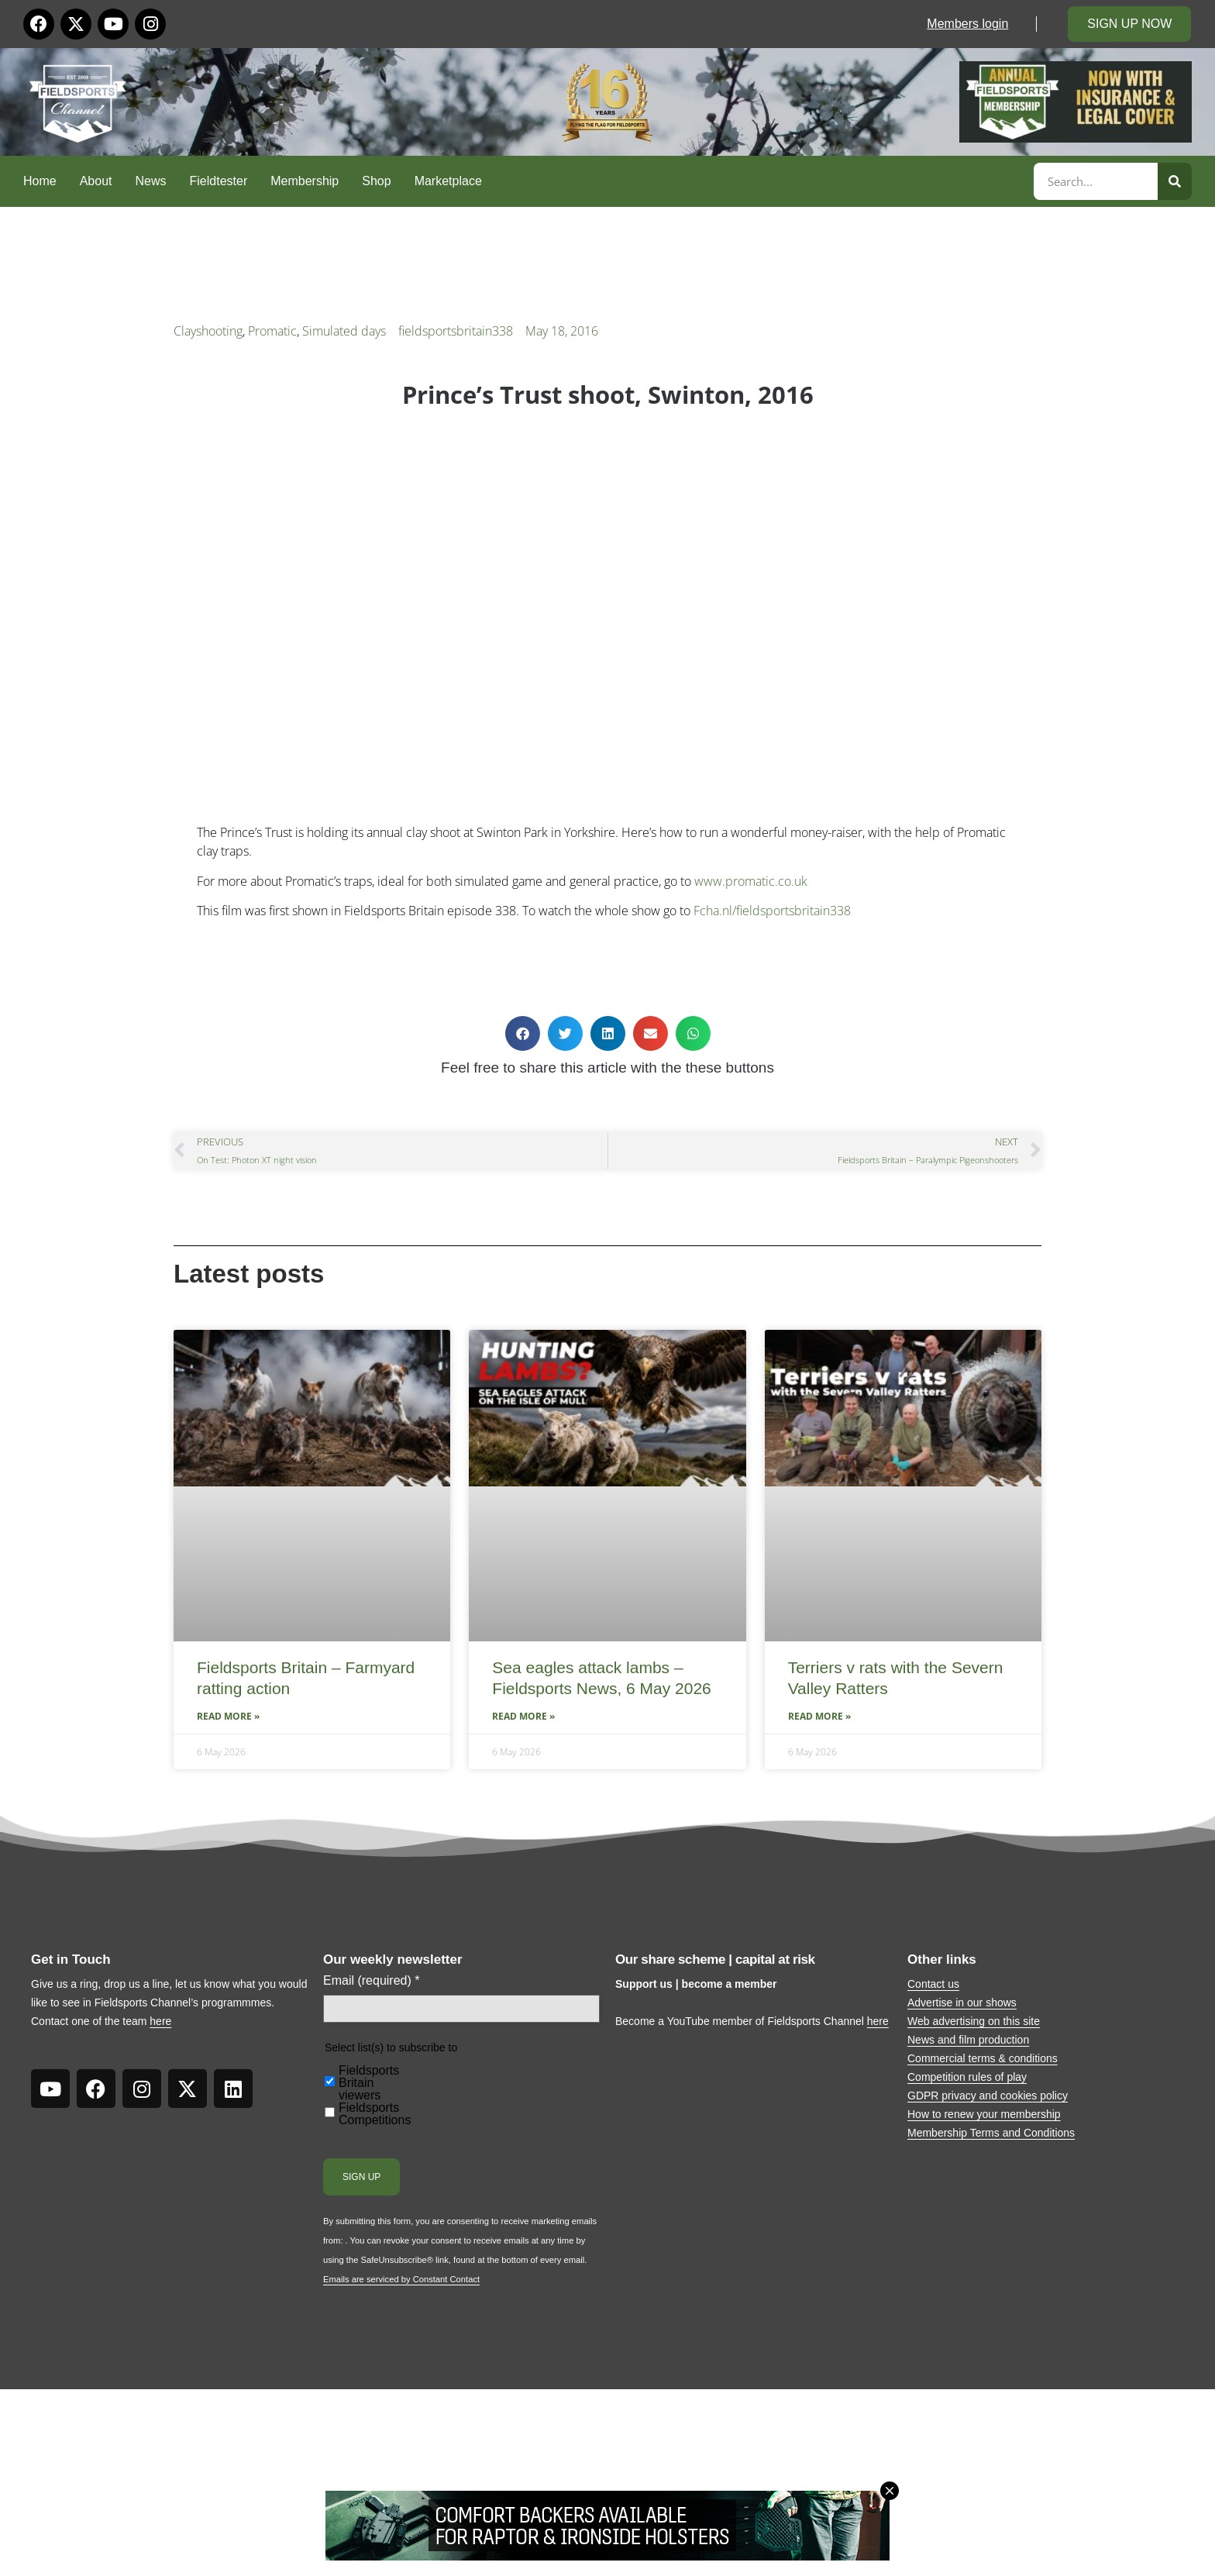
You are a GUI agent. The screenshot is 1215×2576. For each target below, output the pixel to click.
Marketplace (448, 181)
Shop (376, 181)
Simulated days (344, 330)
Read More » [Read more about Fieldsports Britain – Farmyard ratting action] (228, 1716)
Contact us (933, 1984)
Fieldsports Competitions (375, 2114)
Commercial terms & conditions (982, 2058)
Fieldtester (219, 181)
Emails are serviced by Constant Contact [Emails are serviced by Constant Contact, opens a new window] (401, 2279)
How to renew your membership (984, 2114)
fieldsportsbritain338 (455, 330)
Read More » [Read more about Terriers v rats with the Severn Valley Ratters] (819, 1716)
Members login (967, 23)
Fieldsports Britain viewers (369, 2083)
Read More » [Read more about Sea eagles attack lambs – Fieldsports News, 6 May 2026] (523, 1716)
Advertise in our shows (962, 2002)
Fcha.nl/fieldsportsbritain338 (772, 910)
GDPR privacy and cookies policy (987, 2095)
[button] (522, 1033)
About (96, 181)
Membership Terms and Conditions (991, 2133)
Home (40, 181)
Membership (304, 181)
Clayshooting (208, 330)
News (151, 181)
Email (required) (371, 1981)
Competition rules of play (967, 2077)
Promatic (272, 330)
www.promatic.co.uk (750, 881)
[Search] (1175, 181)
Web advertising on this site (973, 2021)
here (160, 2021)
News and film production (968, 2040)
